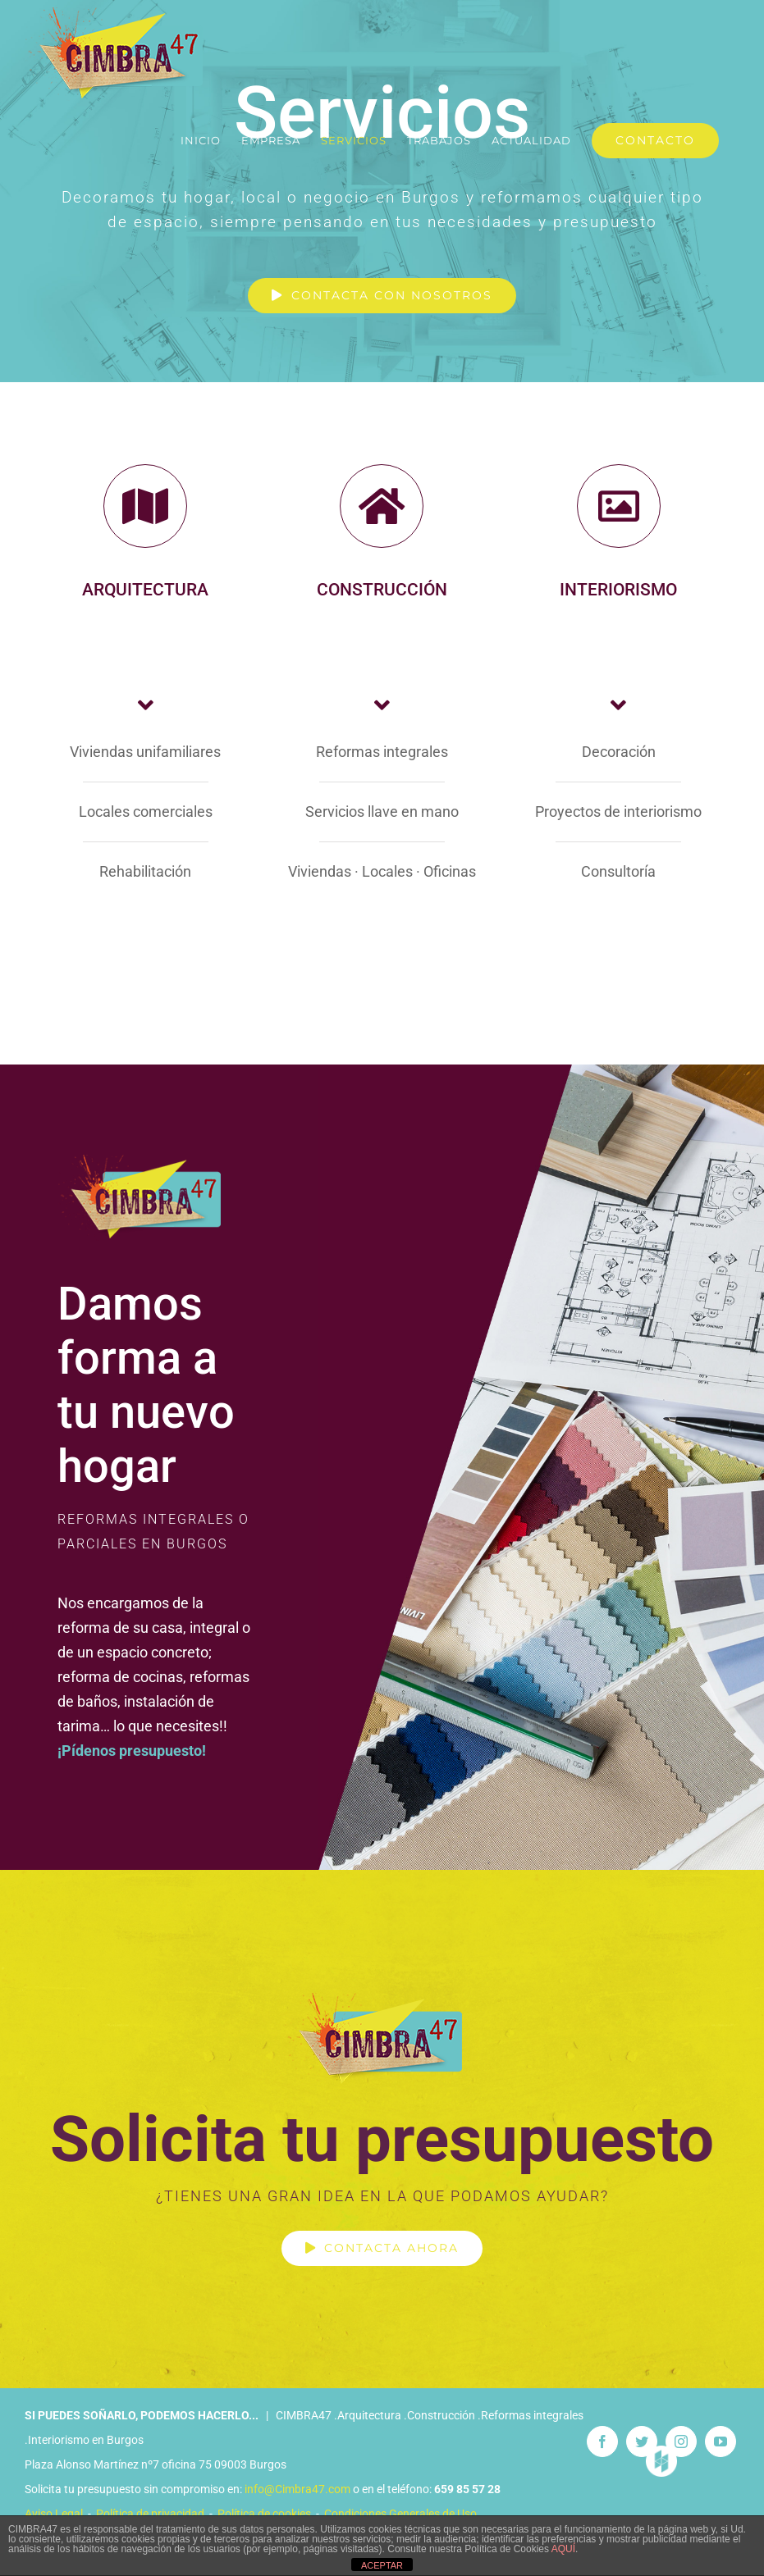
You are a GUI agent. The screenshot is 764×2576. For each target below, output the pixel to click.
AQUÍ (563, 2549)
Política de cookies (264, 2513)
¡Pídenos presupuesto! (131, 1750)
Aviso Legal (54, 2513)
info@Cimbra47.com (297, 2489)
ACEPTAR (382, 2565)
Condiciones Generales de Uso (400, 2513)
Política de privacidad (150, 2513)
